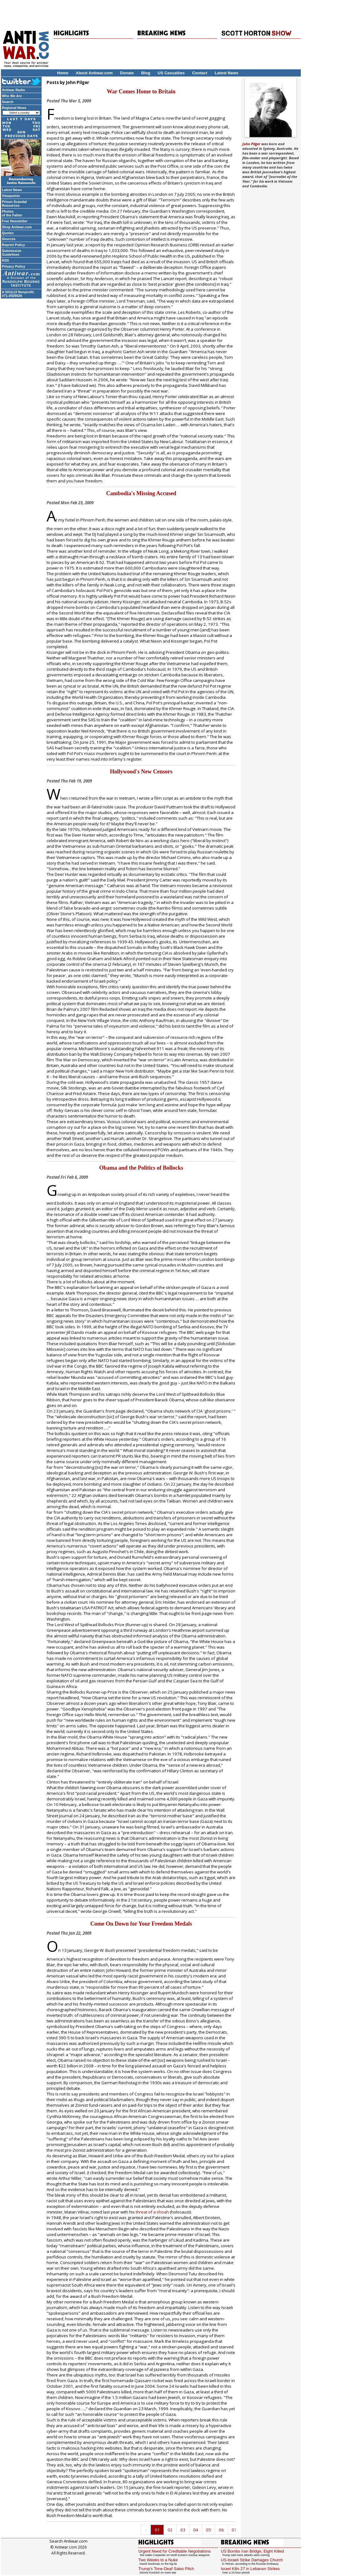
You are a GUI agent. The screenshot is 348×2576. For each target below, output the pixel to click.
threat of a (152, 2212)
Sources (8, 239)
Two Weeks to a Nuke (158, 2560)
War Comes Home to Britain (141, 91)
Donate (127, 73)
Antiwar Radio (13, 90)
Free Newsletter (15, 221)
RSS (5, 260)
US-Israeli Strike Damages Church (252, 2560)
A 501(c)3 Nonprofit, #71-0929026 (18, 294)
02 (170, 2530)
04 (195, 2530)
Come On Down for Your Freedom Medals (141, 1924)
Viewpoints (11, 196)
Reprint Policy (13, 245)
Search (7, 102)
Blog (145, 73)
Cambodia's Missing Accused (141, 493)
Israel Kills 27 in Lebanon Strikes (250, 2568)
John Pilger (251, 143)
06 (221, 2530)
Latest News (226, 73)
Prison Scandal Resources (14, 203)
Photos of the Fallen (12, 213)
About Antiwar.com (94, 73)
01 (157, 2530)
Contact (199, 73)
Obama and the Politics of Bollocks (141, 1168)
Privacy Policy (13, 266)
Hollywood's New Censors (141, 771)
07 (234, 2530)
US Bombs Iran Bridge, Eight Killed (252, 2551)
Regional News (14, 108)
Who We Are (12, 96)
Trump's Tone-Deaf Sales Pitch (166, 2568)
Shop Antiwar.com (17, 227)
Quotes (8, 233)
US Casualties (171, 73)
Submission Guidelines (11, 252)
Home (62, 73)
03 (182, 2530)
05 (208, 2530)
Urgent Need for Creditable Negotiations (174, 2551)
